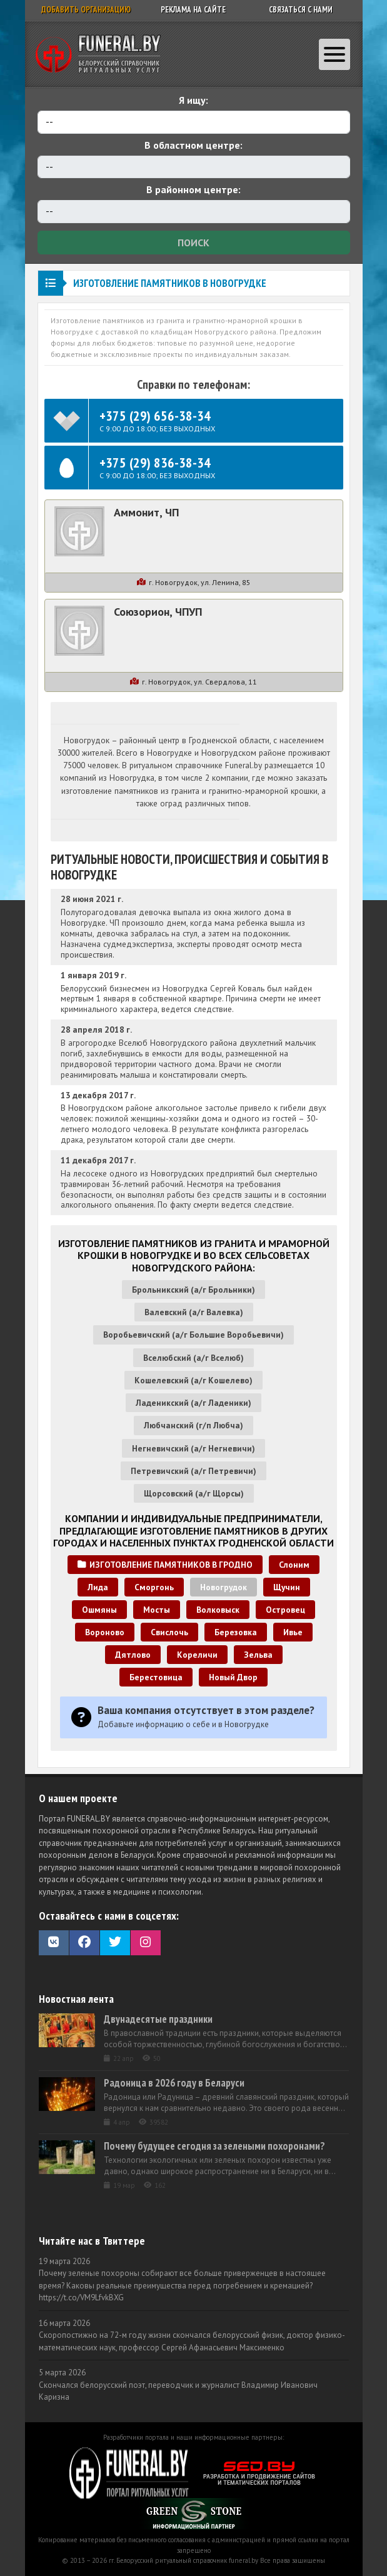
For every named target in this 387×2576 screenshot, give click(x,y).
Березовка (235, 1632)
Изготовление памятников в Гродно (165, 1564)
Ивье (293, 1632)
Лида (98, 1587)
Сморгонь (154, 1587)
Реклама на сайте (193, 9)
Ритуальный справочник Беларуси (98, 54)
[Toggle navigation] (334, 54)
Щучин (286, 1587)
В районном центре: (193, 189)
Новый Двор (233, 1677)
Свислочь (169, 1632)
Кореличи (197, 1654)
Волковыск (217, 1609)
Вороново (104, 1632)
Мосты (156, 1609)
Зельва (258, 1654)
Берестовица (156, 1677)
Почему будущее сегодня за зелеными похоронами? (214, 2146)
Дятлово (133, 1654)
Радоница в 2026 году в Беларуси (174, 2082)
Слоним (294, 1564)
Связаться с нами (301, 9)
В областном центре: (193, 145)
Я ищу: (193, 100)
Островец (285, 1609)
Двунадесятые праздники (158, 2019)
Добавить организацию (86, 9)
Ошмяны (99, 1609)
